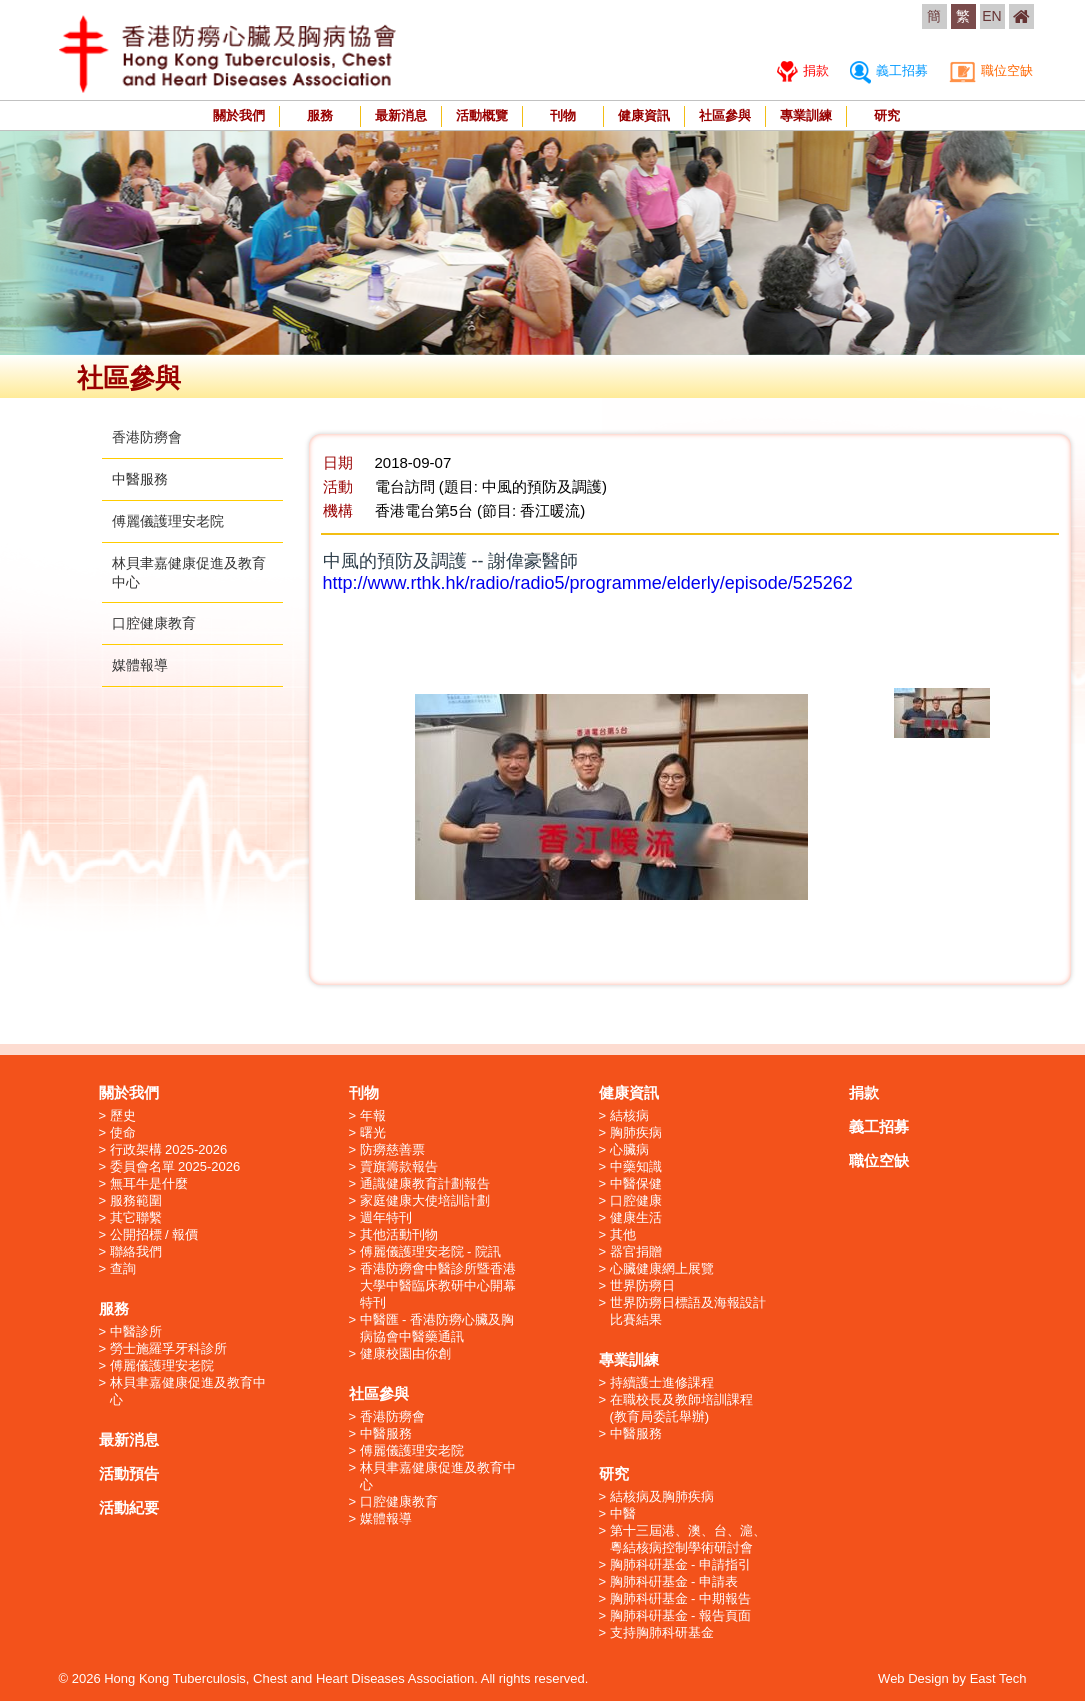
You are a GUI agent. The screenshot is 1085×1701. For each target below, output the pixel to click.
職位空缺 (991, 70)
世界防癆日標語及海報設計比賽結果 (688, 1311)
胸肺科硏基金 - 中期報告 (681, 1598)
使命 (123, 1132)
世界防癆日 (642, 1285)
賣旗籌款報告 (399, 1166)
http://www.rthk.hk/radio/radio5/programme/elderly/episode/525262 (588, 583)
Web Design (913, 1678)
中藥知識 (636, 1166)
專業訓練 (806, 115)
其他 (623, 1234)
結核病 (629, 1115)
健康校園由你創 (405, 1353)
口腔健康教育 (154, 623)
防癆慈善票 (392, 1149)
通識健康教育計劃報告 (425, 1183)
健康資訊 (644, 115)
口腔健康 (636, 1200)
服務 (320, 115)
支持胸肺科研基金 (662, 1632)
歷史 (123, 1115)
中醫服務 (140, 479)
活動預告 (129, 1473)
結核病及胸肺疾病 (662, 1496)
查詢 (123, 1268)
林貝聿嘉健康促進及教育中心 (188, 1391)
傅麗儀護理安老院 (168, 521)
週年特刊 (386, 1217)
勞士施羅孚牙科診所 (168, 1348)
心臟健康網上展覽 (662, 1268)
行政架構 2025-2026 (169, 1149)
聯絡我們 (136, 1251)
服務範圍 (136, 1200)
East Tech (998, 1678)
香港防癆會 (147, 437)
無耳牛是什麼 (149, 1183)
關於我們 (239, 115)
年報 (373, 1115)
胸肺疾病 (636, 1132)
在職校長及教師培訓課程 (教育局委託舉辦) (681, 1408)
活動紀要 (129, 1507)
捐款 (803, 70)
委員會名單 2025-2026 (175, 1166)
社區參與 (725, 115)
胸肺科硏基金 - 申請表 (674, 1581)
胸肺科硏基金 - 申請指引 (681, 1564)
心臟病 (629, 1149)
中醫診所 (136, 1331)
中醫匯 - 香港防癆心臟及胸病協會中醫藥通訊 (437, 1328)
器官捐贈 (636, 1251)
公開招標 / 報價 (154, 1234)
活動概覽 (482, 115)
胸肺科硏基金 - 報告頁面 (681, 1615)
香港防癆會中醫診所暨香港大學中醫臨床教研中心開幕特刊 (438, 1285)
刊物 (563, 115)
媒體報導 (140, 665)
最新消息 (401, 115)
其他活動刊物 (399, 1234)
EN (991, 16)
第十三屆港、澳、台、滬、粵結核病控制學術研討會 (688, 1539)
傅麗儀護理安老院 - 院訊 (431, 1251)
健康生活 (636, 1217)
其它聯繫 (136, 1217)
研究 (887, 115)
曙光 (373, 1132)
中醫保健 (636, 1183)
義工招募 (889, 70)
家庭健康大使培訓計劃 (425, 1200)
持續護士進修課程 (662, 1382)
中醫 (623, 1513)
